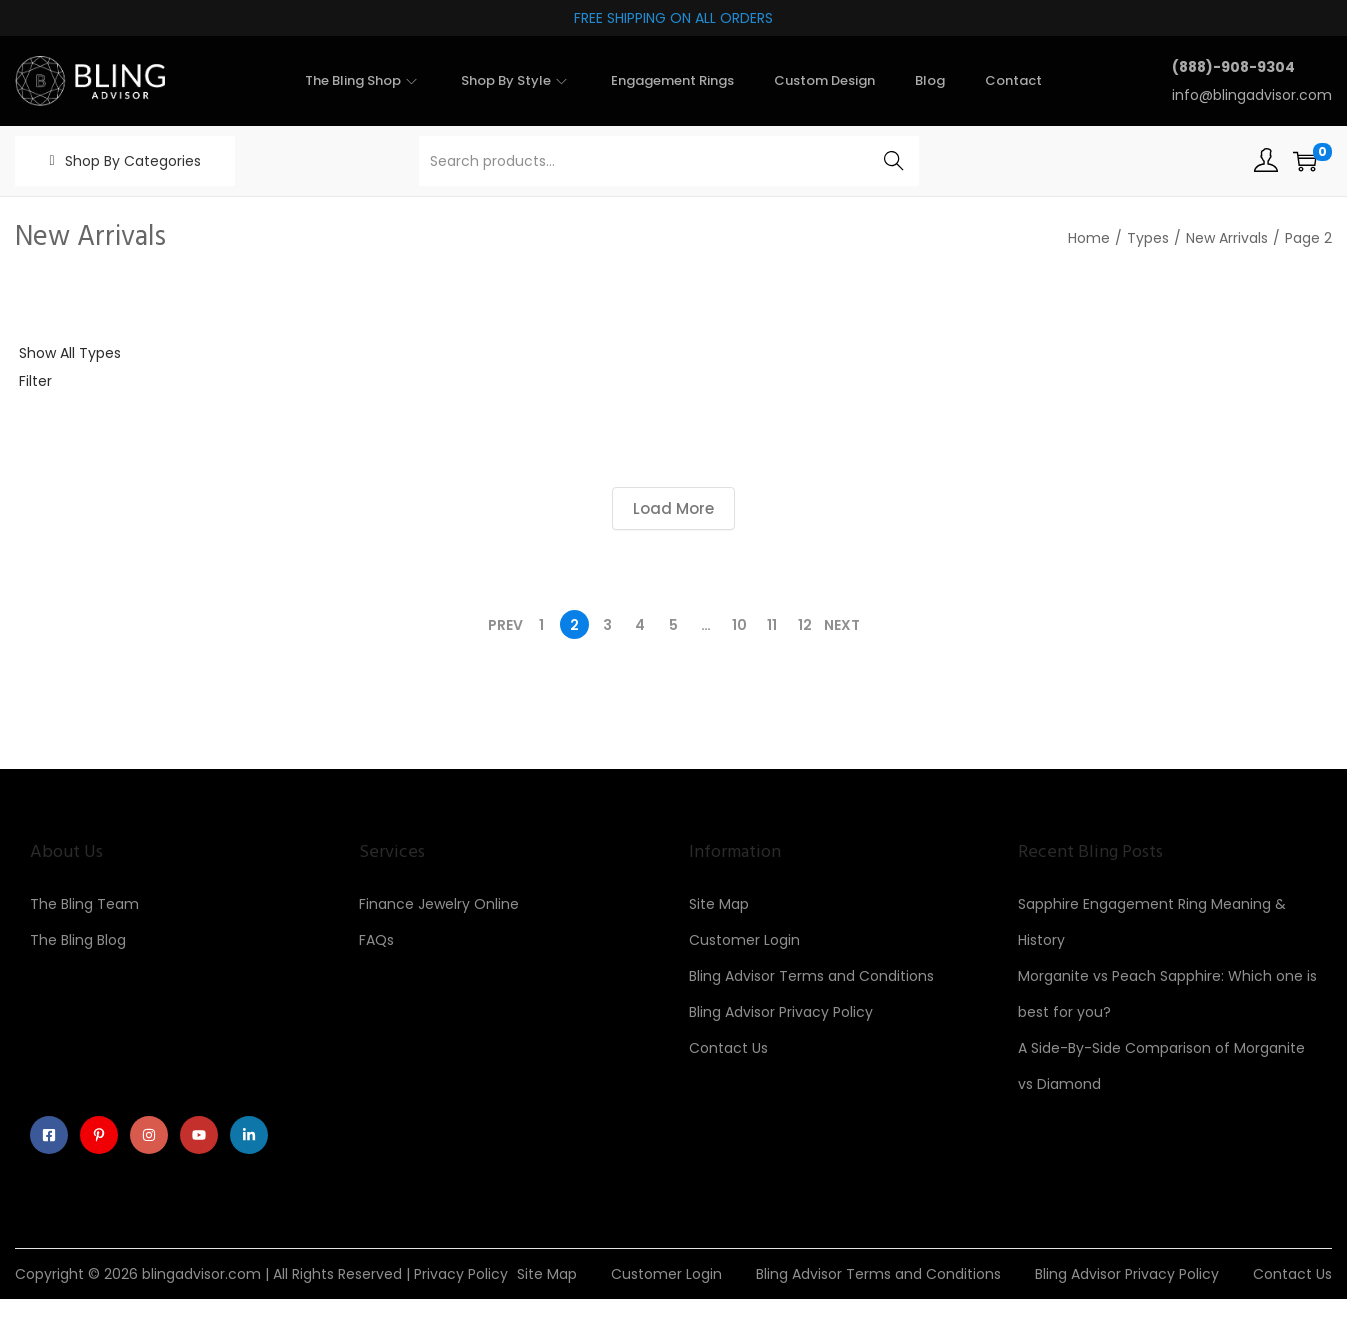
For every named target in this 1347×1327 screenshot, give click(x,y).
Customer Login (744, 940)
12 (805, 625)
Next (842, 625)
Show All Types (70, 353)
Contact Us (728, 1048)
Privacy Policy (461, 1274)
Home (1089, 238)
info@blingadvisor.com (1252, 95)
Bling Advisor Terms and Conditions (811, 976)
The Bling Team (84, 904)
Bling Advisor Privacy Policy (781, 1012)
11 (772, 625)
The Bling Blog (78, 940)
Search (893, 161)
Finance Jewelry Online (439, 904)
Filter (35, 381)
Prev (505, 625)
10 (739, 625)
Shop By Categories (133, 161)
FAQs (376, 940)
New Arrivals (1227, 238)
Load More (673, 508)
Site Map (719, 904)
